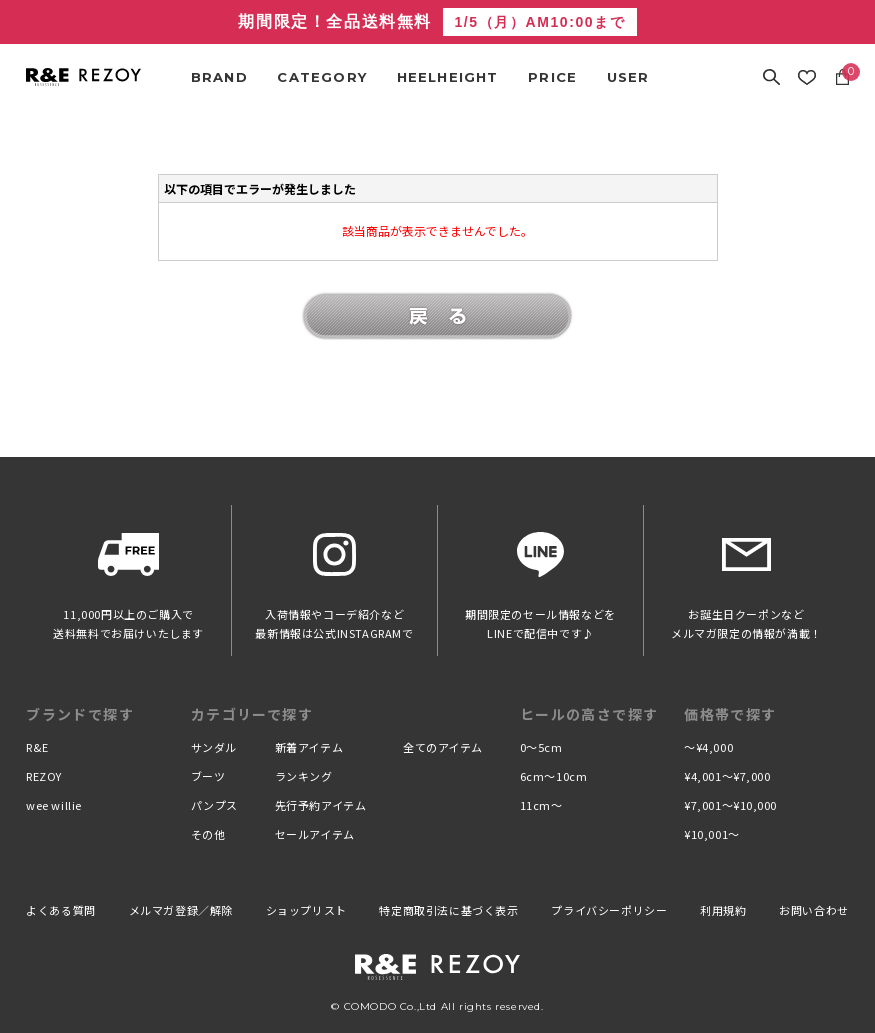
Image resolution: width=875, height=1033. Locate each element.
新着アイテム (309, 747)
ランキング (304, 776)
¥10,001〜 (711, 834)
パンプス (214, 805)
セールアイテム (315, 834)
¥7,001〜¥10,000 (730, 805)
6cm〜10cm (553, 776)
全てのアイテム (443, 747)
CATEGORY (322, 77)
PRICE (552, 77)
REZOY (44, 776)
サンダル (214, 747)
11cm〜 (541, 805)
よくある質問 (61, 910)
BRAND (219, 77)
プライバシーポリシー (609, 910)
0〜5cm (541, 747)
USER (628, 77)
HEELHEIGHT (448, 77)
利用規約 (723, 910)
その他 (208, 834)
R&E (37, 747)
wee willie (54, 805)
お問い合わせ (814, 910)
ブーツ (208, 776)
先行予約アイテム (320, 805)
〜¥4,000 (708, 747)
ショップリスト (306, 910)
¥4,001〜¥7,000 (727, 776)
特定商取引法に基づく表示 (448, 910)
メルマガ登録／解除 (181, 910)
